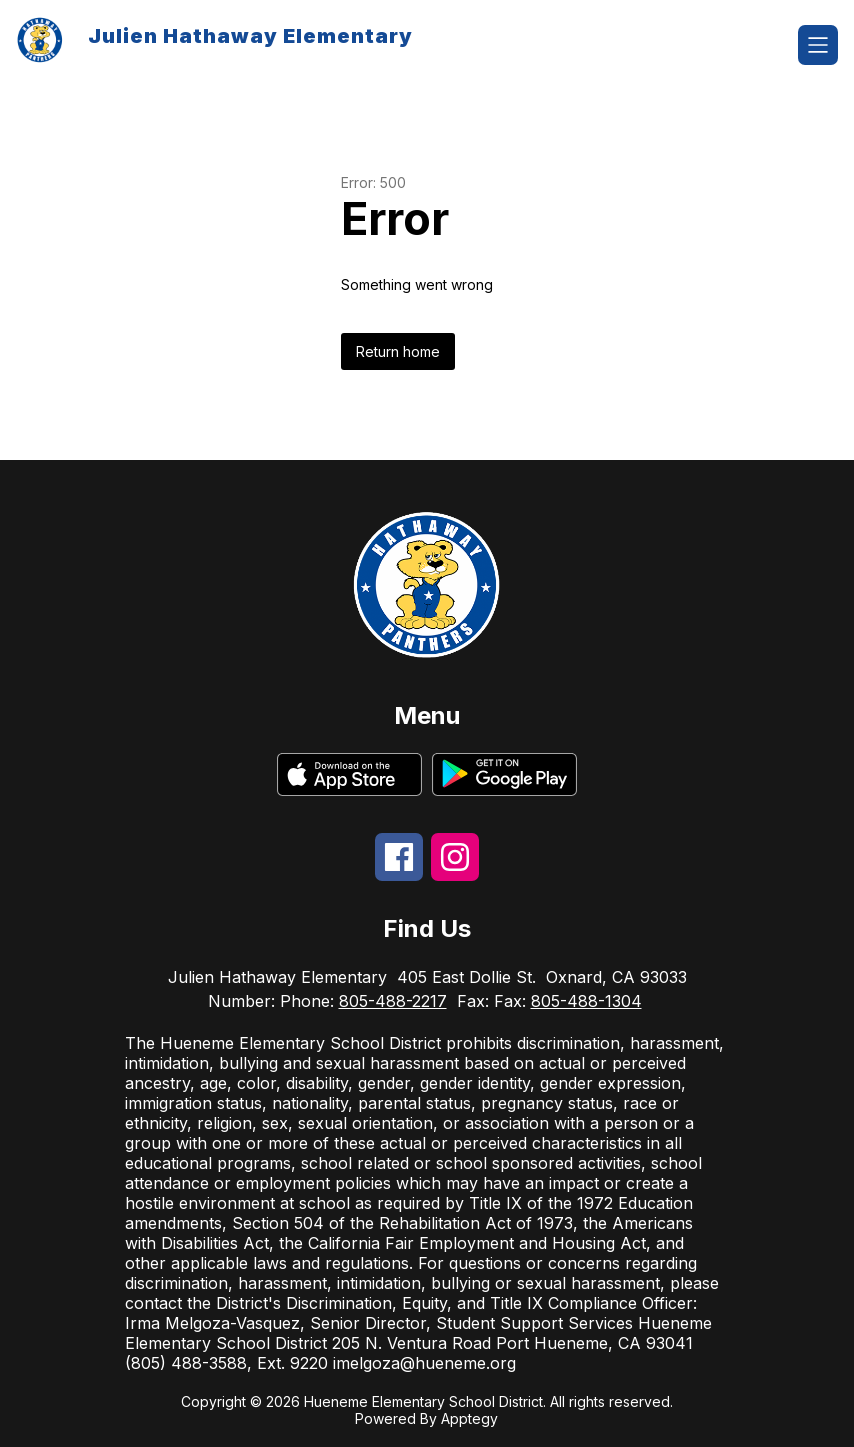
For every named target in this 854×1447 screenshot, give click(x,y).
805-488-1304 (586, 1001)
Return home (398, 351)
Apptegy (469, 1418)
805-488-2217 (393, 1001)
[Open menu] (818, 45)
